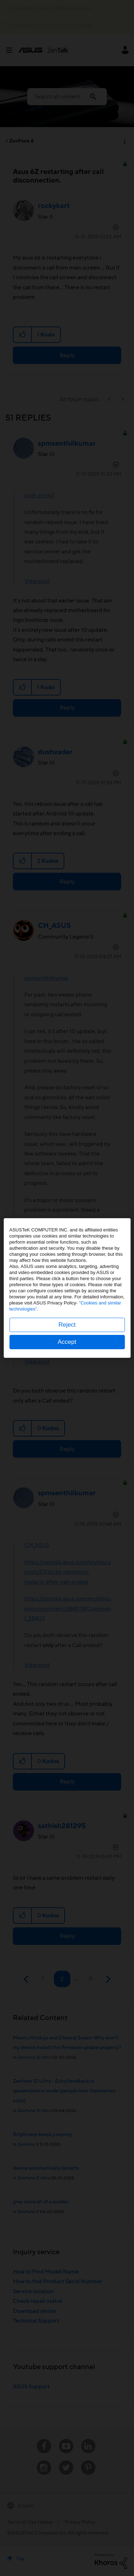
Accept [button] (67, 1341)
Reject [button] (66, 1324)
